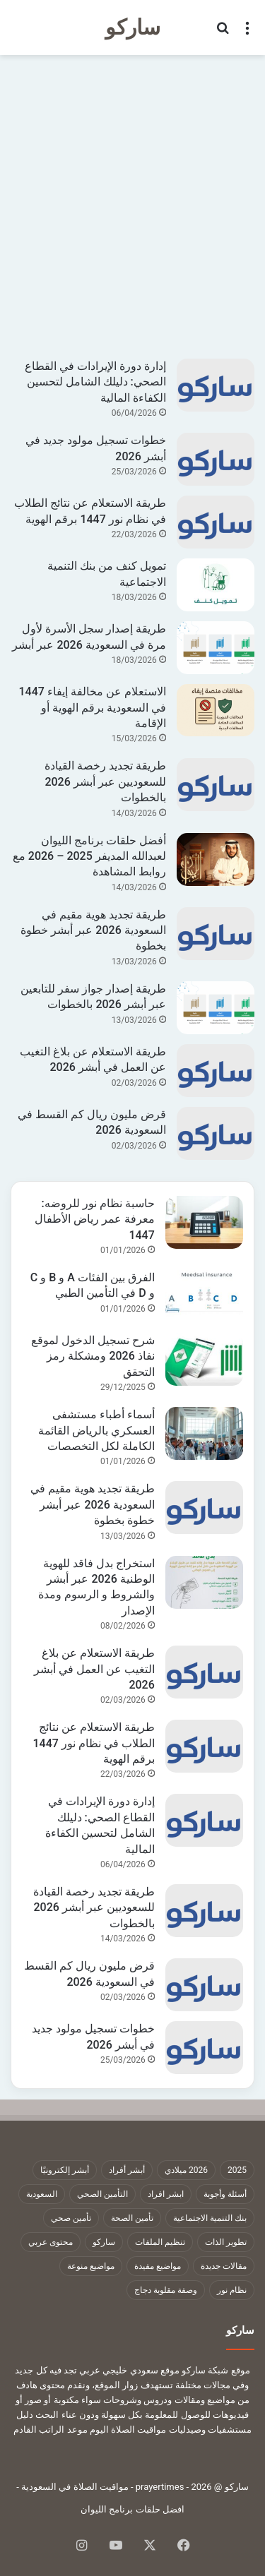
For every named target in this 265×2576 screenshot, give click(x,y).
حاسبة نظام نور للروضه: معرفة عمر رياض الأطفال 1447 (95, 1219)
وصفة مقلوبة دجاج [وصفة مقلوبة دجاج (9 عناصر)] (165, 2290)
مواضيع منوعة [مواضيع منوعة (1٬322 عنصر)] (90, 2266)
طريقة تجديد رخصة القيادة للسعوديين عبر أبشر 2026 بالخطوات (105, 781)
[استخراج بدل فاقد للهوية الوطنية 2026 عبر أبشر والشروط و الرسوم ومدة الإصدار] (204, 1582)
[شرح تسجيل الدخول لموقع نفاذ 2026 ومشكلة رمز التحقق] (204, 1359)
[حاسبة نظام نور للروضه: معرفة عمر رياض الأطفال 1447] (204, 1222)
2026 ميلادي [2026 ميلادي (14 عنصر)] (186, 2170)
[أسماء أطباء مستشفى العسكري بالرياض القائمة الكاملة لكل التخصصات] (204, 1433)
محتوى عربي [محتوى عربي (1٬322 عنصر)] (50, 2242)
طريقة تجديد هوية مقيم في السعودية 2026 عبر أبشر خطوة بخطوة (92, 930)
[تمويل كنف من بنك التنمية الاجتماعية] (215, 584)
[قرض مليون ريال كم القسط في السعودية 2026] (215, 1133)
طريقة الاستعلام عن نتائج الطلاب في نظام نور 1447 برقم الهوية (93, 1743)
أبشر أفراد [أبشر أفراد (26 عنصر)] (127, 2170)
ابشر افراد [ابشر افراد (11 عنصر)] (166, 2194)
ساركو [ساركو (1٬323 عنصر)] (104, 2242)
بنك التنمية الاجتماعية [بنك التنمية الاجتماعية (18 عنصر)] (210, 2218)
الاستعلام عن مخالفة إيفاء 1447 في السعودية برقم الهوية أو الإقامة (91, 707)
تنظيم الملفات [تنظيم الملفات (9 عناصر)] (160, 2242)
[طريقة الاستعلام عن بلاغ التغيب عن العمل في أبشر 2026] (215, 1070)
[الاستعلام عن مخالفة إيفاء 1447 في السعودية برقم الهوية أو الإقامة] (215, 710)
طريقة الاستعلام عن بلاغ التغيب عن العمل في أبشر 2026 (94, 1668)
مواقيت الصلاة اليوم (128, 2429)
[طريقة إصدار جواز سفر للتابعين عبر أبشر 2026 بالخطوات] (215, 1007)
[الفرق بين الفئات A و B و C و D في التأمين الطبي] (204, 1296)
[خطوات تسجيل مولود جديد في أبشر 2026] (215, 459)
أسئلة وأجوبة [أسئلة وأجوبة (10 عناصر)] (225, 2194)
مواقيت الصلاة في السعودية (75, 2486)
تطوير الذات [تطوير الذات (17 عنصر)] (226, 2242)
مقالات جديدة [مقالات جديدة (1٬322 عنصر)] (224, 2266)
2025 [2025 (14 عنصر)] (237, 2170)
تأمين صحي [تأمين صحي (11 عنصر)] (71, 2218)
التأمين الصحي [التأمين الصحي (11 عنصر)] (102, 2194)
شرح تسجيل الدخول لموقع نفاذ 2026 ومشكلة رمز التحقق (93, 1356)
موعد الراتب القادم (50, 2429)
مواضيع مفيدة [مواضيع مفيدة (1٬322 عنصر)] (157, 2266)
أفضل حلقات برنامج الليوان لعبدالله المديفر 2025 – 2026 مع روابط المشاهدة (89, 856)
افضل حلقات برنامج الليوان (132, 2509)
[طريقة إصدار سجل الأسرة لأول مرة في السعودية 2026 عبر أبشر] (215, 647)
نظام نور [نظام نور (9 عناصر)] (232, 2290)
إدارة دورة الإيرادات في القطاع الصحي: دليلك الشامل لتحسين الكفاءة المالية (95, 382)
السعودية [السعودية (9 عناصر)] (41, 2194)
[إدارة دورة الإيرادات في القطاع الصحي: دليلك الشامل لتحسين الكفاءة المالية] (215, 385)
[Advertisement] (132, 205)
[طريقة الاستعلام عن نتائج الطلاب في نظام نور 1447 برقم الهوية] (215, 522)
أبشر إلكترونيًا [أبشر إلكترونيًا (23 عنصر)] (64, 2170)
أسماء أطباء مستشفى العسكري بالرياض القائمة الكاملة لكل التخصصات (96, 1430)
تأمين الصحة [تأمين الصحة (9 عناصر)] (132, 2218)
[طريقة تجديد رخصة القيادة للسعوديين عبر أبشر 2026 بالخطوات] (215, 784)
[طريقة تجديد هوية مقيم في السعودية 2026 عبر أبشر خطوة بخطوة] (215, 933)
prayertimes (160, 2486)
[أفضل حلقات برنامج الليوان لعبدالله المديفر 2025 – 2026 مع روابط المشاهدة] (215, 859)
